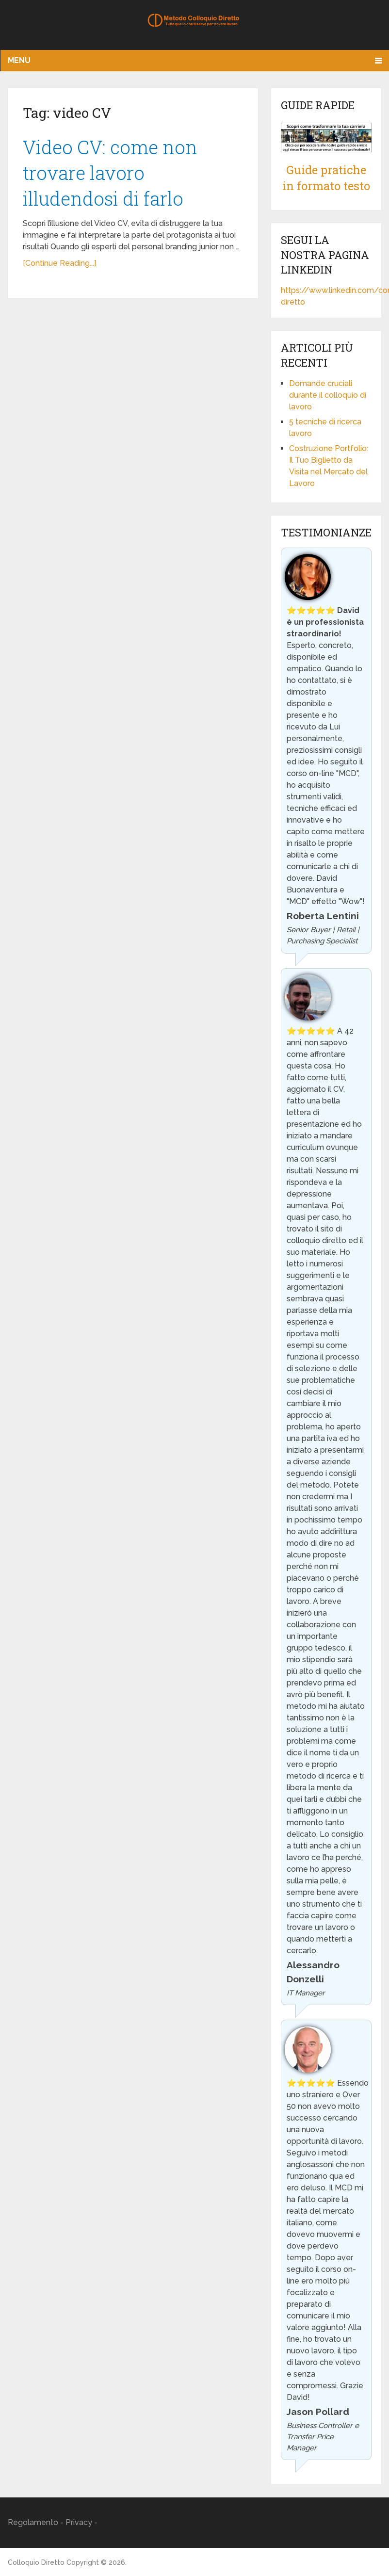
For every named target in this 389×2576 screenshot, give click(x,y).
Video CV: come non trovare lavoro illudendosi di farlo (110, 173)
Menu (19, 60)
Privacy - (81, 2522)
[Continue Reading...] (59, 263)
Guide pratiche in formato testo (326, 178)
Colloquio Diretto (36, 2562)
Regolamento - (36, 2522)
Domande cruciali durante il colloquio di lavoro (327, 395)
